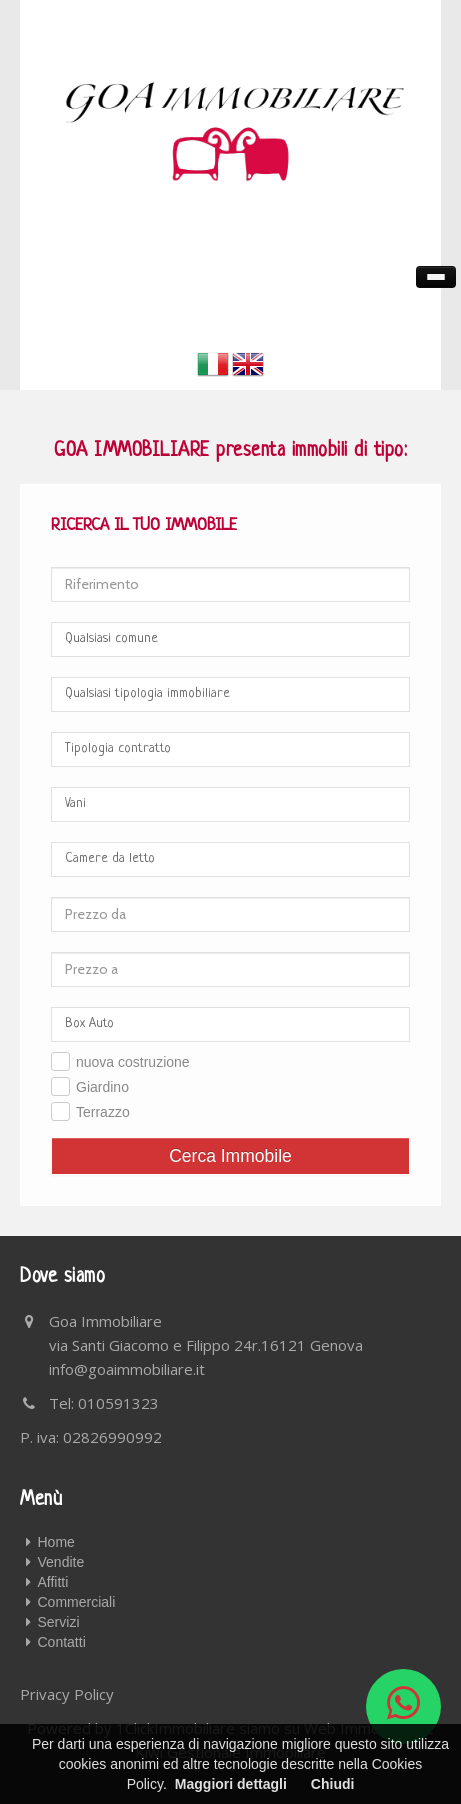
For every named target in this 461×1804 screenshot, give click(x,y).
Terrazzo (103, 1112)
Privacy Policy (67, 1694)
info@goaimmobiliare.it (127, 1369)
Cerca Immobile (230, 1156)
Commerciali (77, 1602)
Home (56, 1542)
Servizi (59, 1622)
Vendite (61, 1562)
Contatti (62, 1642)
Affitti (53, 1582)
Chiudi (333, 1784)
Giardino (102, 1087)
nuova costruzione (133, 1062)
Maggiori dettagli (231, 1784)
